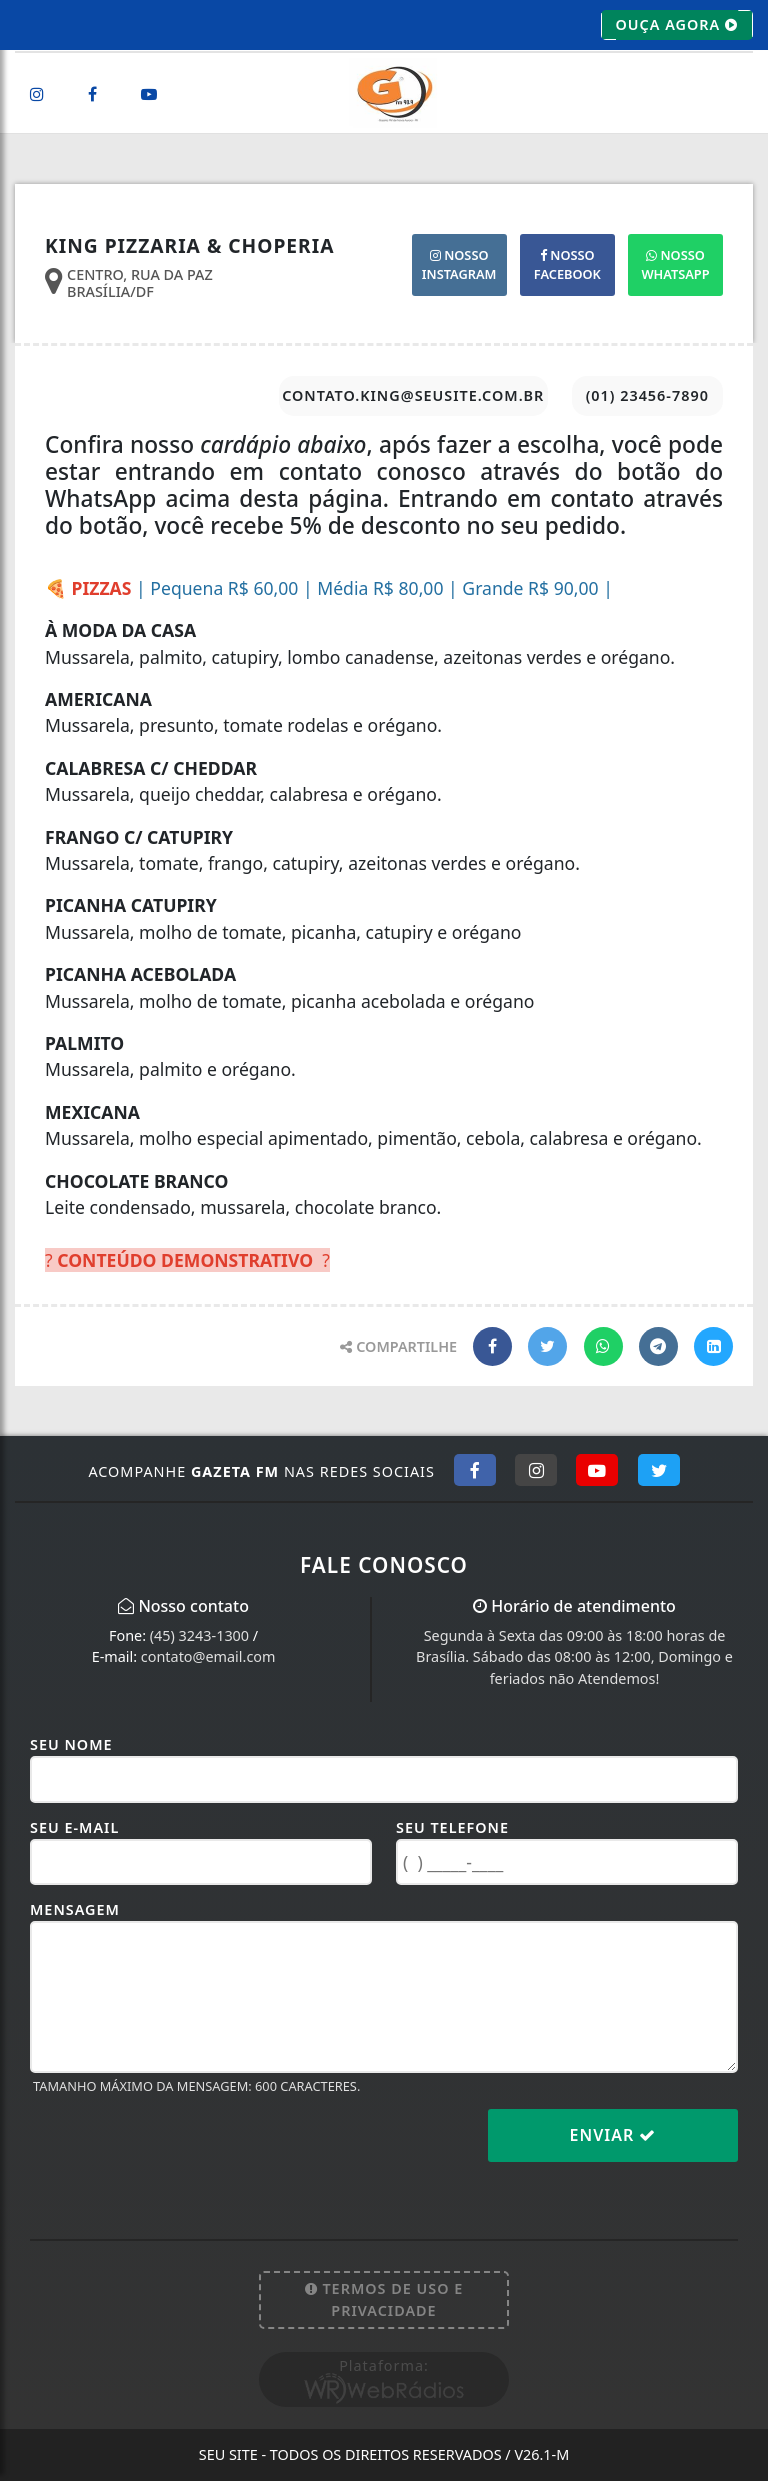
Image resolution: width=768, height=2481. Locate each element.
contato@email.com (208, 1656)
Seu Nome (71, 1744)
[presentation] (182, 2151)
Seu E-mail (74, 1827)
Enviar (613, 2135)
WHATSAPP (675, 264)
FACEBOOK (567, 264)
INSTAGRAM (459, 264)
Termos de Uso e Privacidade (384, 2299)
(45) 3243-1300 (199, 1635)
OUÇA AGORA (677, 25)
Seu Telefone (452, 1827)
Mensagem (75, 1909)
